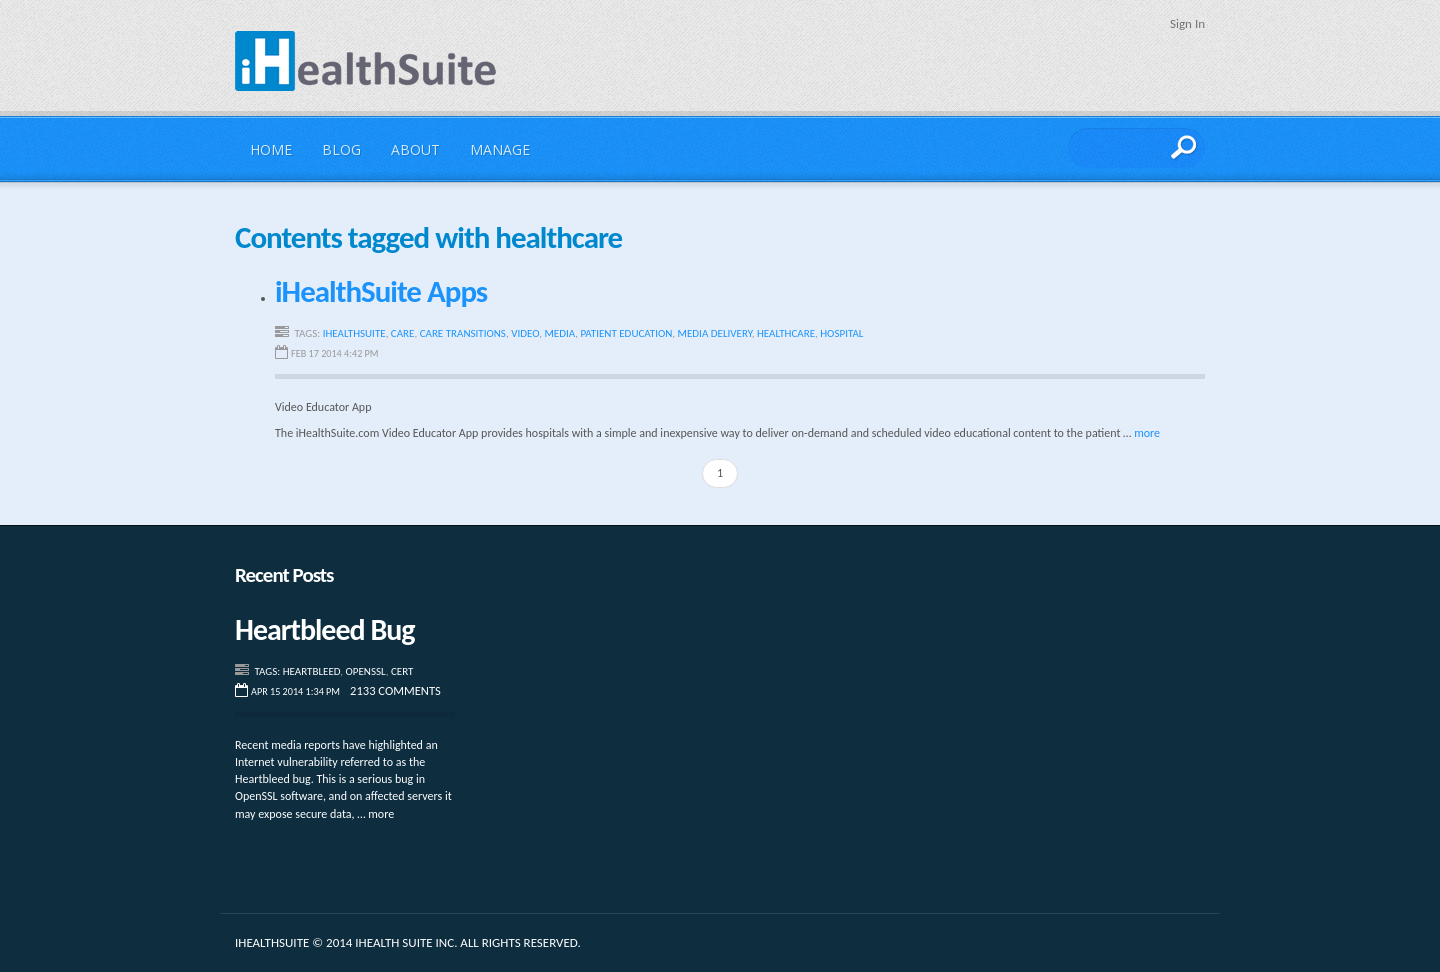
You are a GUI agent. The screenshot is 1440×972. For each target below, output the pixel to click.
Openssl (366, 671)
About (415, 149)
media (559, 333)
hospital (841, 333)
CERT (402, 671)
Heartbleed (312, 671)
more (1147, 433)
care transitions (463, 333)
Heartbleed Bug (325, 629)
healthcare (786, 333)
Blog (341, 149)
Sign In (1187, 23)
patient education (626, 333)
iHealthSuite (366, 61)
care (403, 333)
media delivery (715, 333)
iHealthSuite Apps (381, 291)
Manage (500, 149)
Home (271, 149)
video (525, 333)
